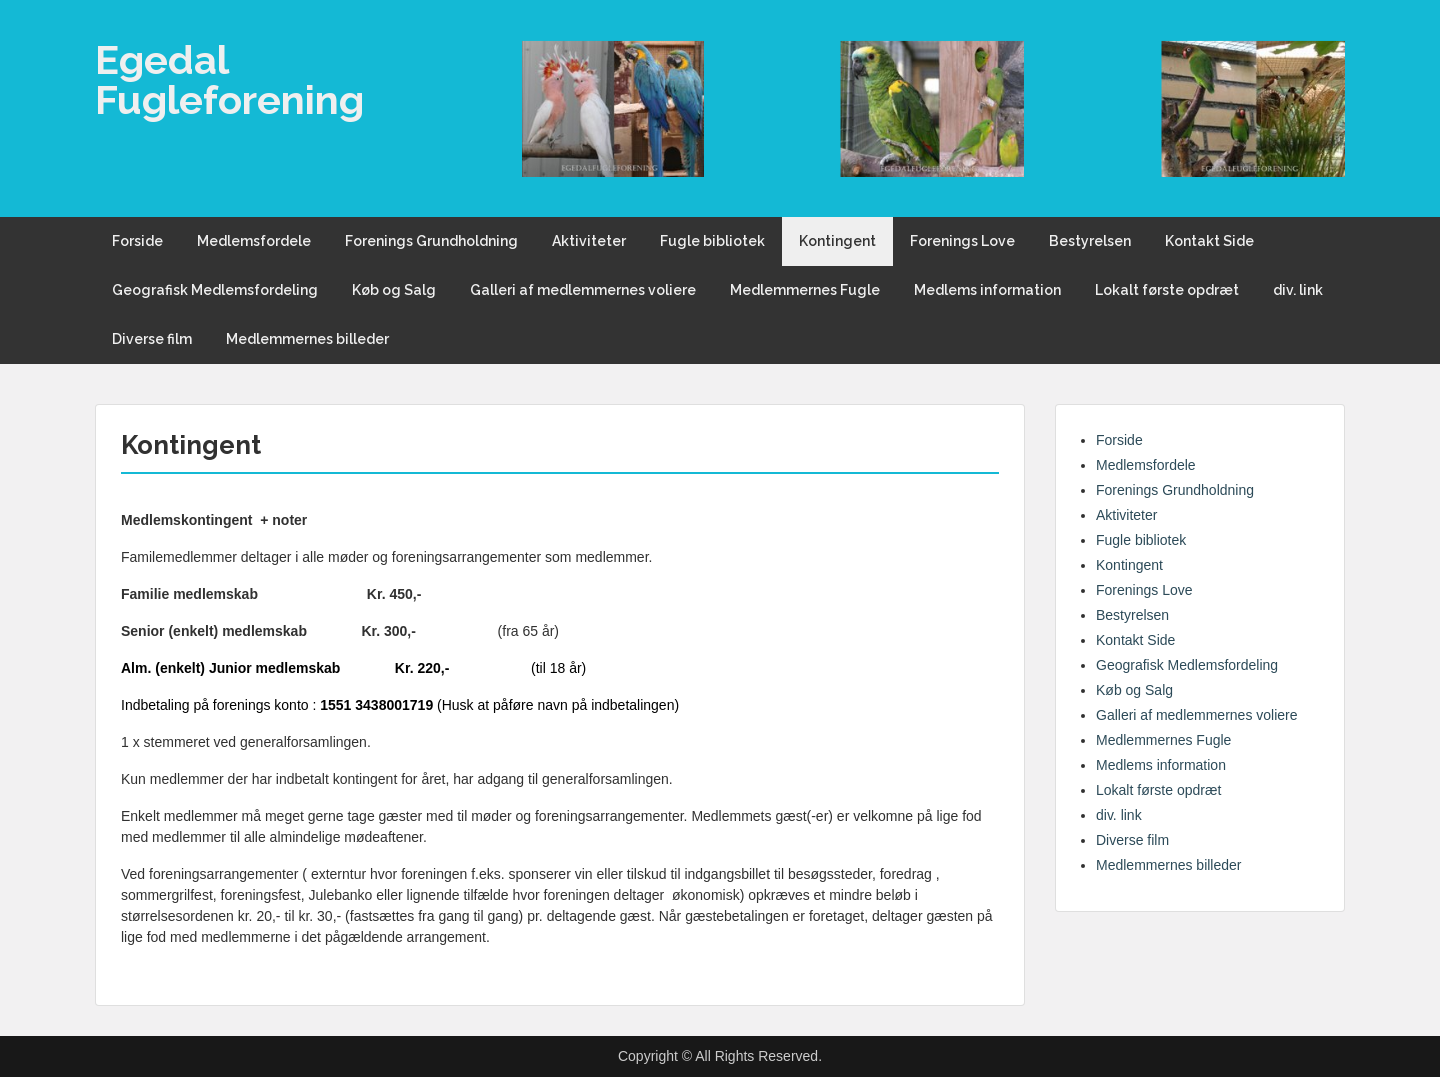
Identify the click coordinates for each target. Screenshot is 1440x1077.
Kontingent (837, 241)
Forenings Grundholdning (431, 241)
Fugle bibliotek (712, 241)
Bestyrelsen (1090, 241)
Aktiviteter (589, 241)
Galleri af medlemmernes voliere (583, 290)
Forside (137, 241)
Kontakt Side (1209, 241)
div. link (1298, 290)
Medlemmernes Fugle (805, 290)
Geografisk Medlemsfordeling (215, 290)
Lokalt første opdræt (1167, 290)
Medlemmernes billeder (307, 339)
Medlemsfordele (254, 241)
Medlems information (987, 290)
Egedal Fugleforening (229, 79)
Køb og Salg (394, 290)
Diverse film (152, 339)
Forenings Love (962, 241)
